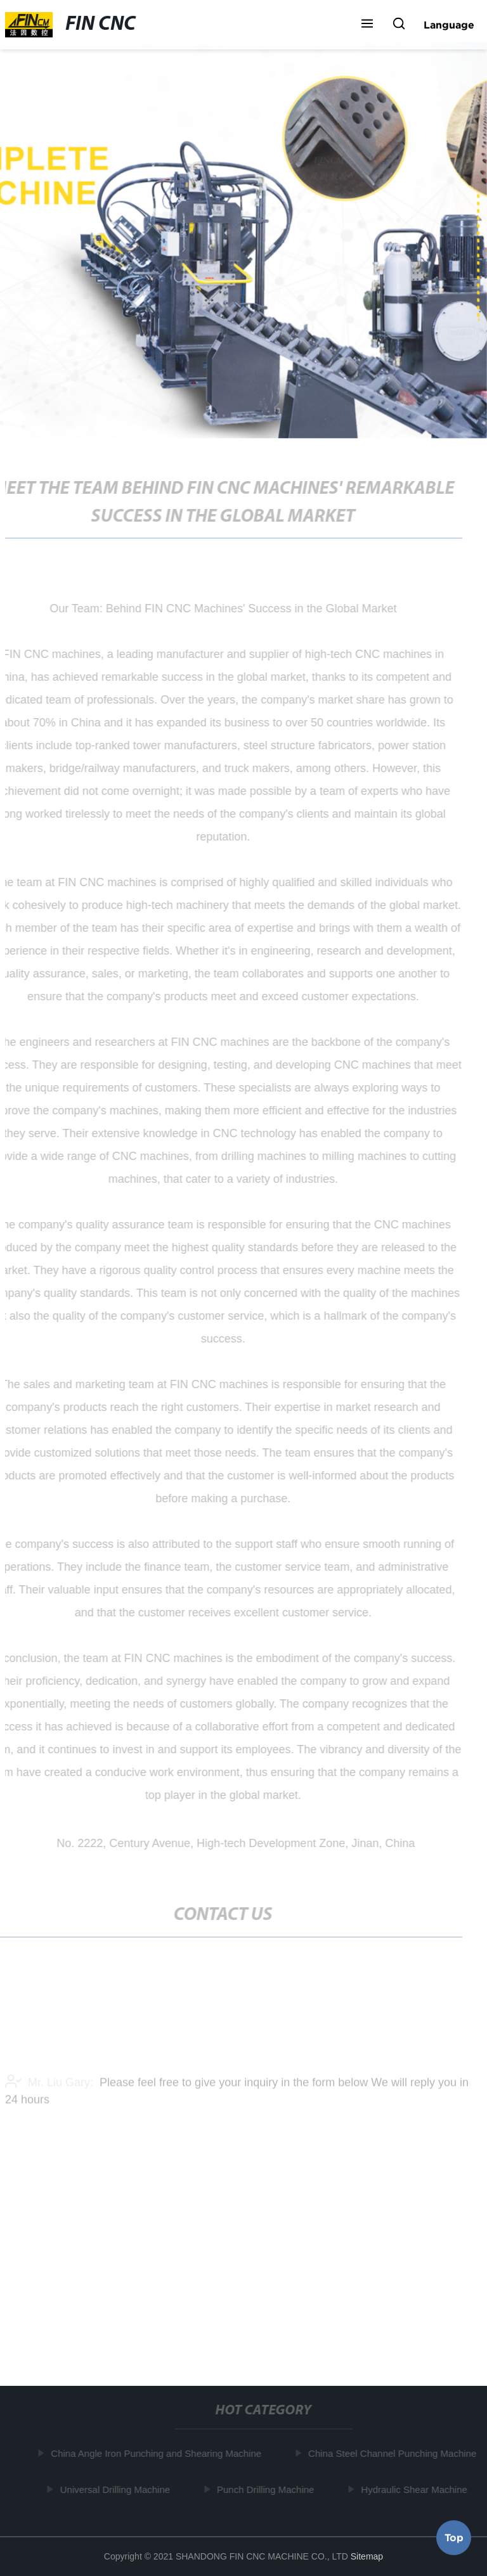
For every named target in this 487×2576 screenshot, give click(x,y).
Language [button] (449, 24)
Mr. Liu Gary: (49, 2085)
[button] (367, 24)
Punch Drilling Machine (266, 2488)
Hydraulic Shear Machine (415, 2488)
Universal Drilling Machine (116, 2488)
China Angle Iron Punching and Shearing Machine (157, 2453)
